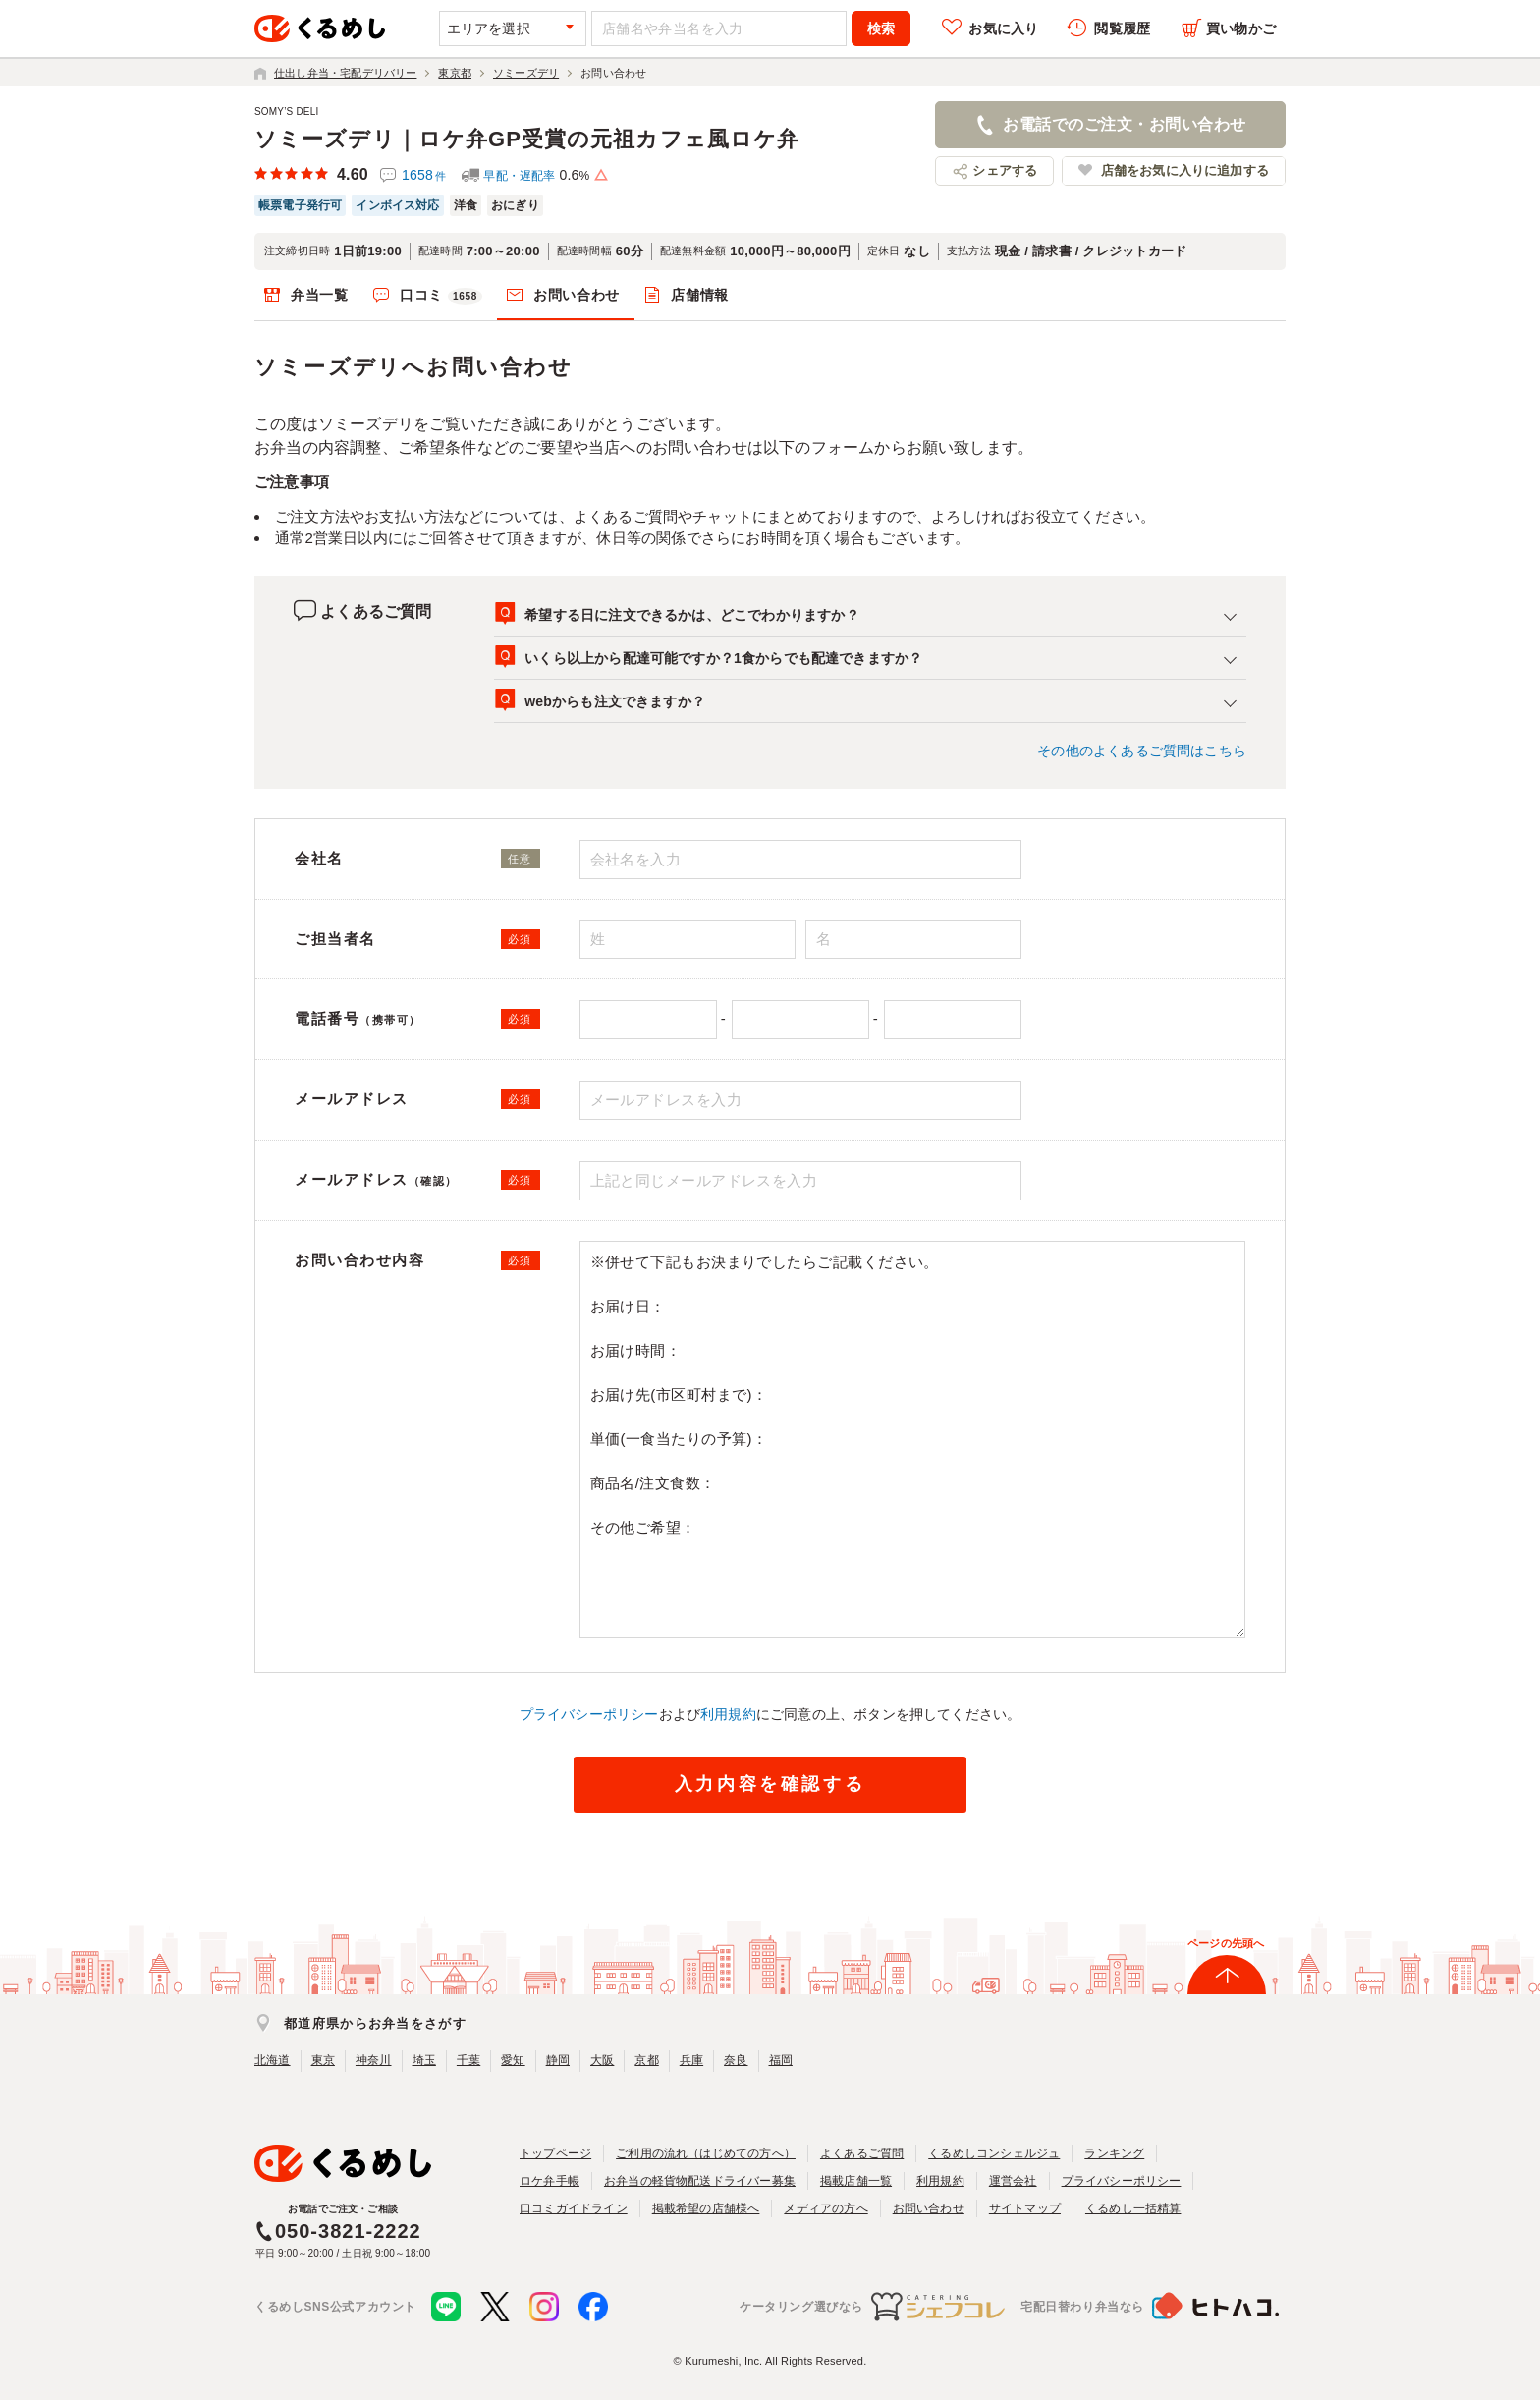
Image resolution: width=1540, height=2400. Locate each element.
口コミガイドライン (574, 2208)
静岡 (558, 2060)
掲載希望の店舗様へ (706, 2208)
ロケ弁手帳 (549, 2181)
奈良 (735, 2060)
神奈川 (374, 2060)
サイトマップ (1025, 2208)
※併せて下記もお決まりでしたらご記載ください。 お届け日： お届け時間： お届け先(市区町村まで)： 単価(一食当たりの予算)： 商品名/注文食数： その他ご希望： (912, 1440)
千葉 (468, 2060)
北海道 (272, 2060)
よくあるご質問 (862, 2153)
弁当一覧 (320, 295)
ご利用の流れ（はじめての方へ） (706, 2153)
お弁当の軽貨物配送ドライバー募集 (700, 2181)
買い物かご (1241, 28)
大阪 (602, 2060)
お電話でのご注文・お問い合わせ (1124, 124)
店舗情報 (700, 295)
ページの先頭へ (1225, 1943)
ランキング (1114, 2153)
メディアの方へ (825, 2208)
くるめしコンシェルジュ (994, 2153)
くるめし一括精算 (1133, 2208)
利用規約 (728, 1714)
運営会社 (1013, 2181)
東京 (323, 2060)
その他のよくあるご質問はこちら (1141, 750)
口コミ (441, 296)
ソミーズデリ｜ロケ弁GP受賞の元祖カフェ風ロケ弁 (526, 139)
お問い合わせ (576, 295)
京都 (646, 2060)
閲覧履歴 (1122, 28)
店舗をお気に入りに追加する (1185, 170)
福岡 (781, 2060)
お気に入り (1003, 28)
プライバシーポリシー (589, 1714)
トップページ (555, 2153)
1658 (424, 175)
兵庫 (691, 2060)
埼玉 (424, 2060)
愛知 (512, 2060)
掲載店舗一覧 (856, 2181)
